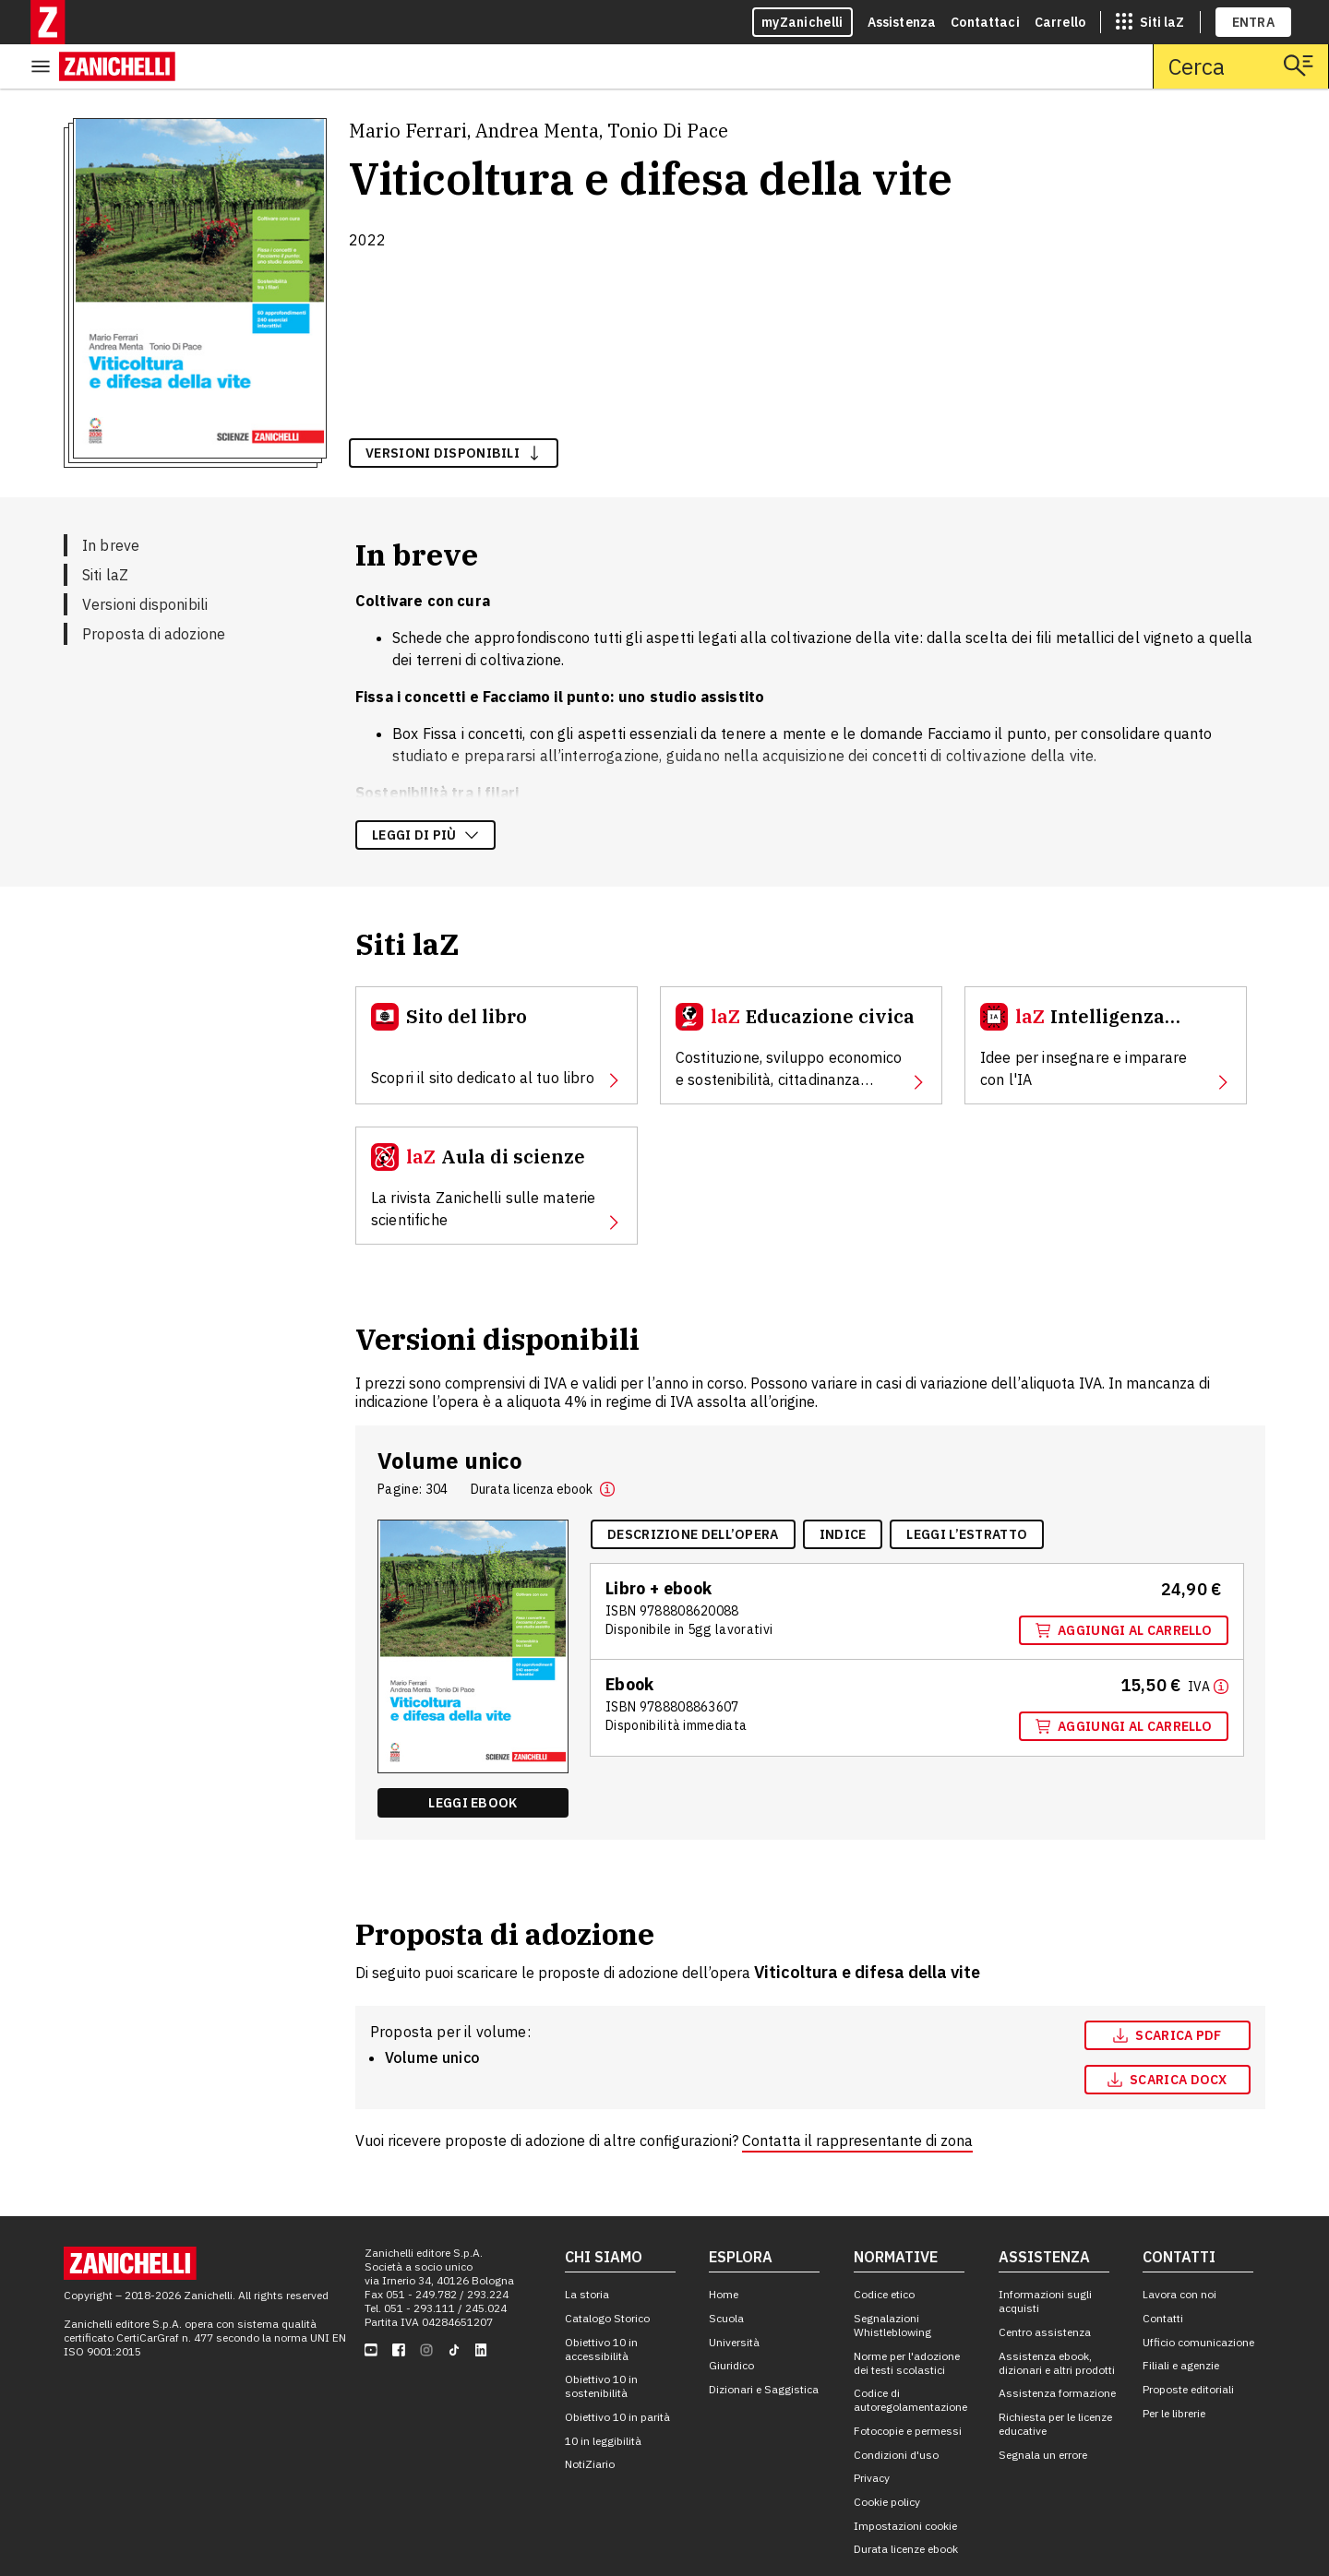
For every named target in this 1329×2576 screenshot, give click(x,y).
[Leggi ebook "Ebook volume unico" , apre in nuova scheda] (473, 1758)
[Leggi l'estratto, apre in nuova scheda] (967, 1490)
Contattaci (985, 22)
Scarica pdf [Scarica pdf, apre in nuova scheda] (1167, 1991)
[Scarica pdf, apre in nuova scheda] (1167, 1991)
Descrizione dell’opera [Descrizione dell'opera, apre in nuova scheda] (693, 1490)
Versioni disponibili (145, 560)
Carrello (1060, 22)
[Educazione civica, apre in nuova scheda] (801, 1001)
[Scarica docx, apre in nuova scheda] (1167, 2035)
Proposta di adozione (153, 589)
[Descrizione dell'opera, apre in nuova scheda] (693, 1490)
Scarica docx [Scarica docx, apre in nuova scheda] (1167, 2035)
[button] (607, 1444)
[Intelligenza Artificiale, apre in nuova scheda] (1105, 1001)
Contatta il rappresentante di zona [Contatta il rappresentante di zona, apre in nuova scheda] (857, 2096)
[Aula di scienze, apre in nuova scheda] (496, 1141)
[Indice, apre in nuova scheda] (843, 1490)
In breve (110, 501)
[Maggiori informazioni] (1208, 1641)
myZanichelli (802, 22)
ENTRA (1253, 22)
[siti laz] (1150, 22)
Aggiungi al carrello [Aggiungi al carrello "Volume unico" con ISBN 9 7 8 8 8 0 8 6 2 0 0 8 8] (1124, 1586)
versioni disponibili (453, 408)
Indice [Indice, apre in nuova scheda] (843, 1490)
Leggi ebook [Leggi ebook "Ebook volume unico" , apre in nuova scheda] (472, 1758)
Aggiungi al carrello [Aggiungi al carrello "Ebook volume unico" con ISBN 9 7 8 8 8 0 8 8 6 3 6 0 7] (1124, 1682)
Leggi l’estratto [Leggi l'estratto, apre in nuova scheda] (966, 1490)
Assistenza (902, 22)
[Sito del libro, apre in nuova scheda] (496, 1001)
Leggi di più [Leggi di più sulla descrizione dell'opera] (425, 790)
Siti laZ (105, 530)
